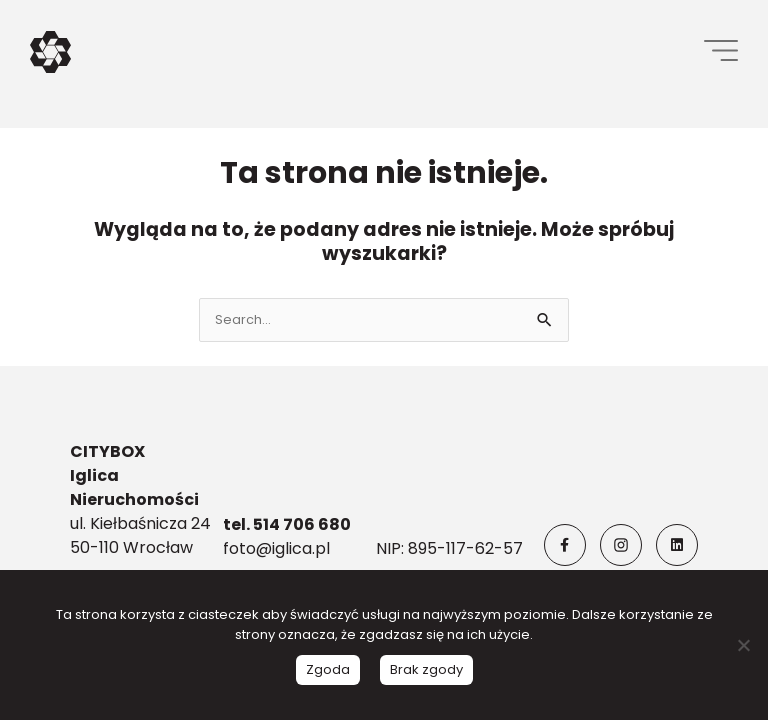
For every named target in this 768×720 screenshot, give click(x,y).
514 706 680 (300, 524)
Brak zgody (426, 669)
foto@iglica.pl (276, 548)
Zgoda (328, 669)
